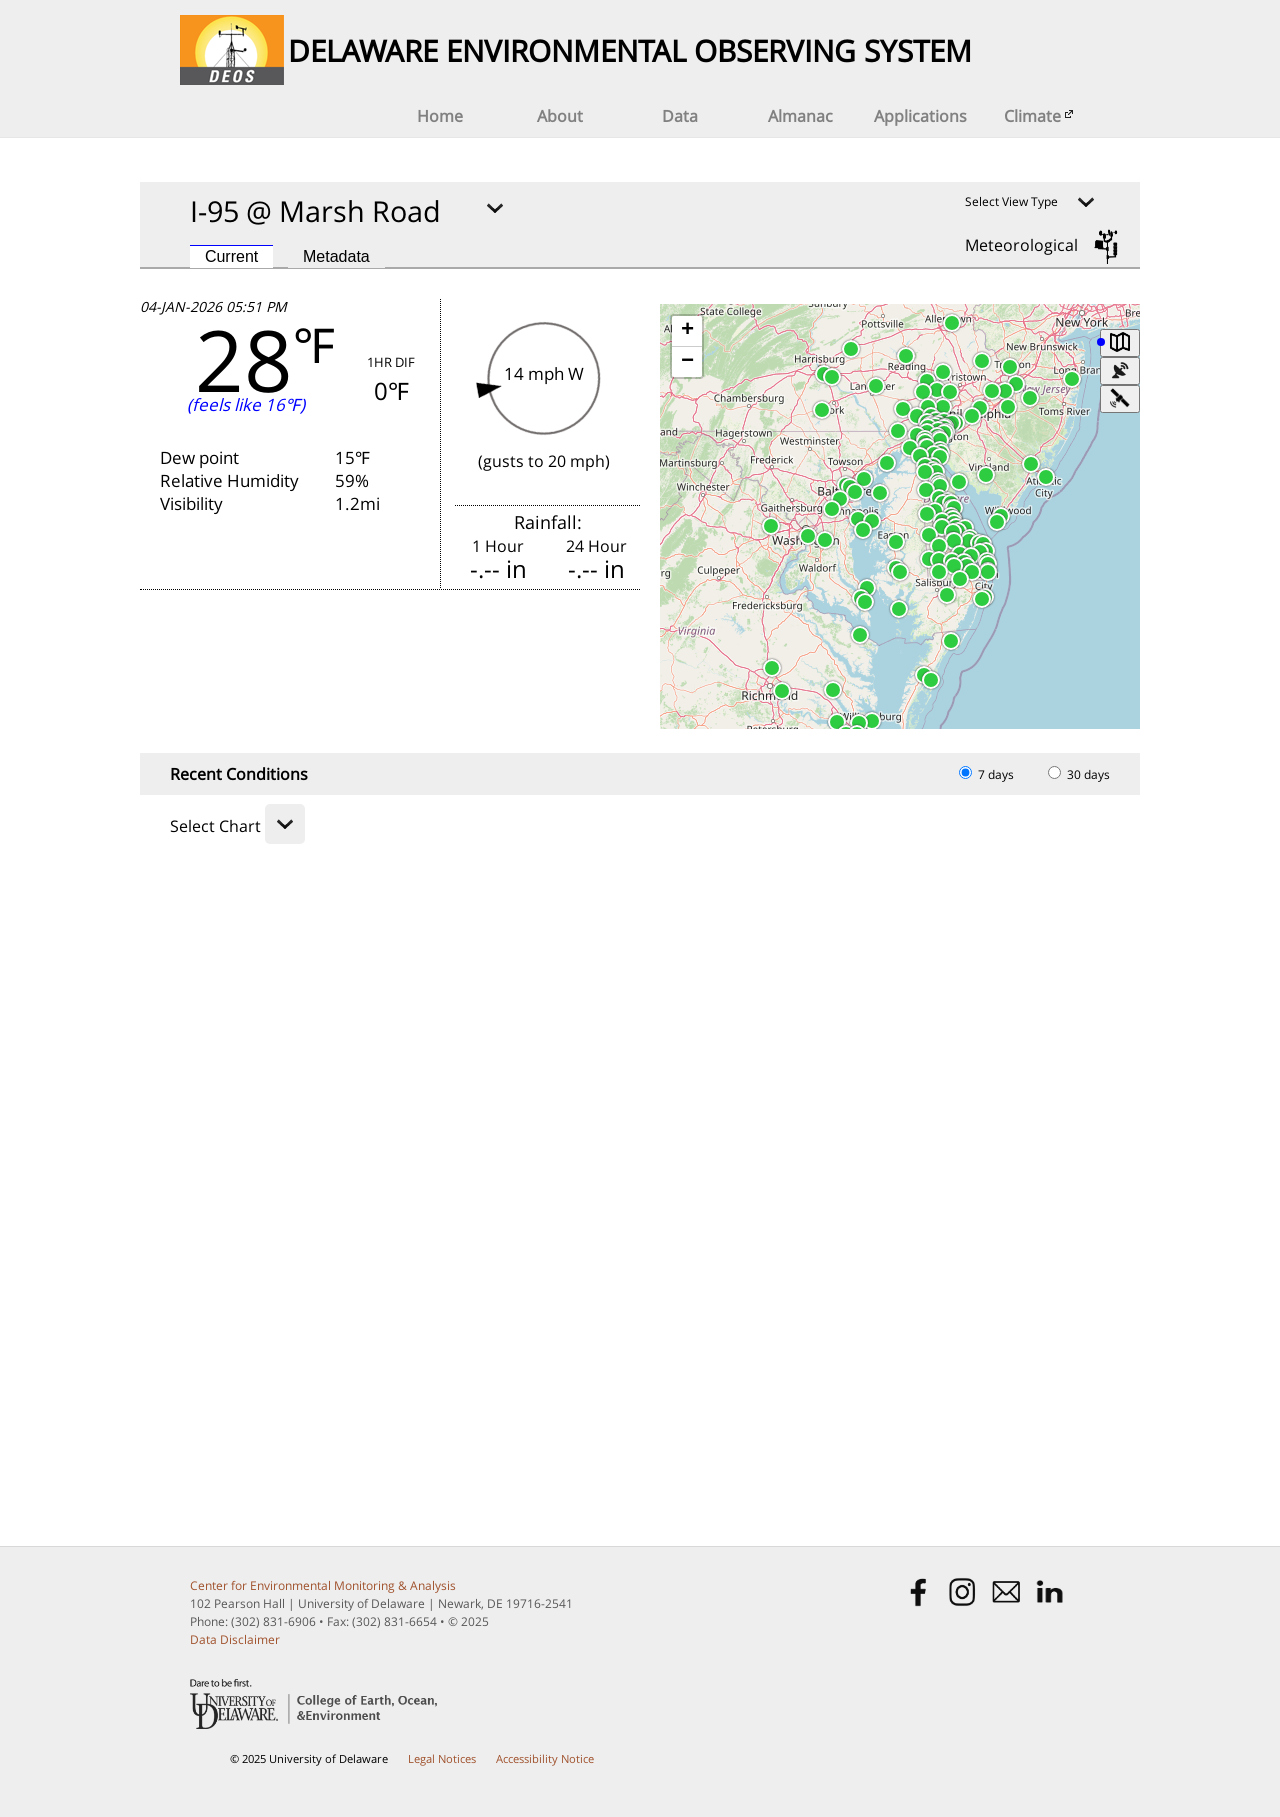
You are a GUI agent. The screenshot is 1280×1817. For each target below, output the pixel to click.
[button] (969, 541)
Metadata (336, 256)
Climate (1040, 116)
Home (440, 116)
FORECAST (394, 665)
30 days (1079, 774)
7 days (986, 774)
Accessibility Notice (545, 1758)
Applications (920, 116)
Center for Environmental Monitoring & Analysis (323, 1585)
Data (680, 116)
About (560, 116)
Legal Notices (442, 1758)
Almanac (800, 116)
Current (231, 256)
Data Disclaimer (235, 1639)
